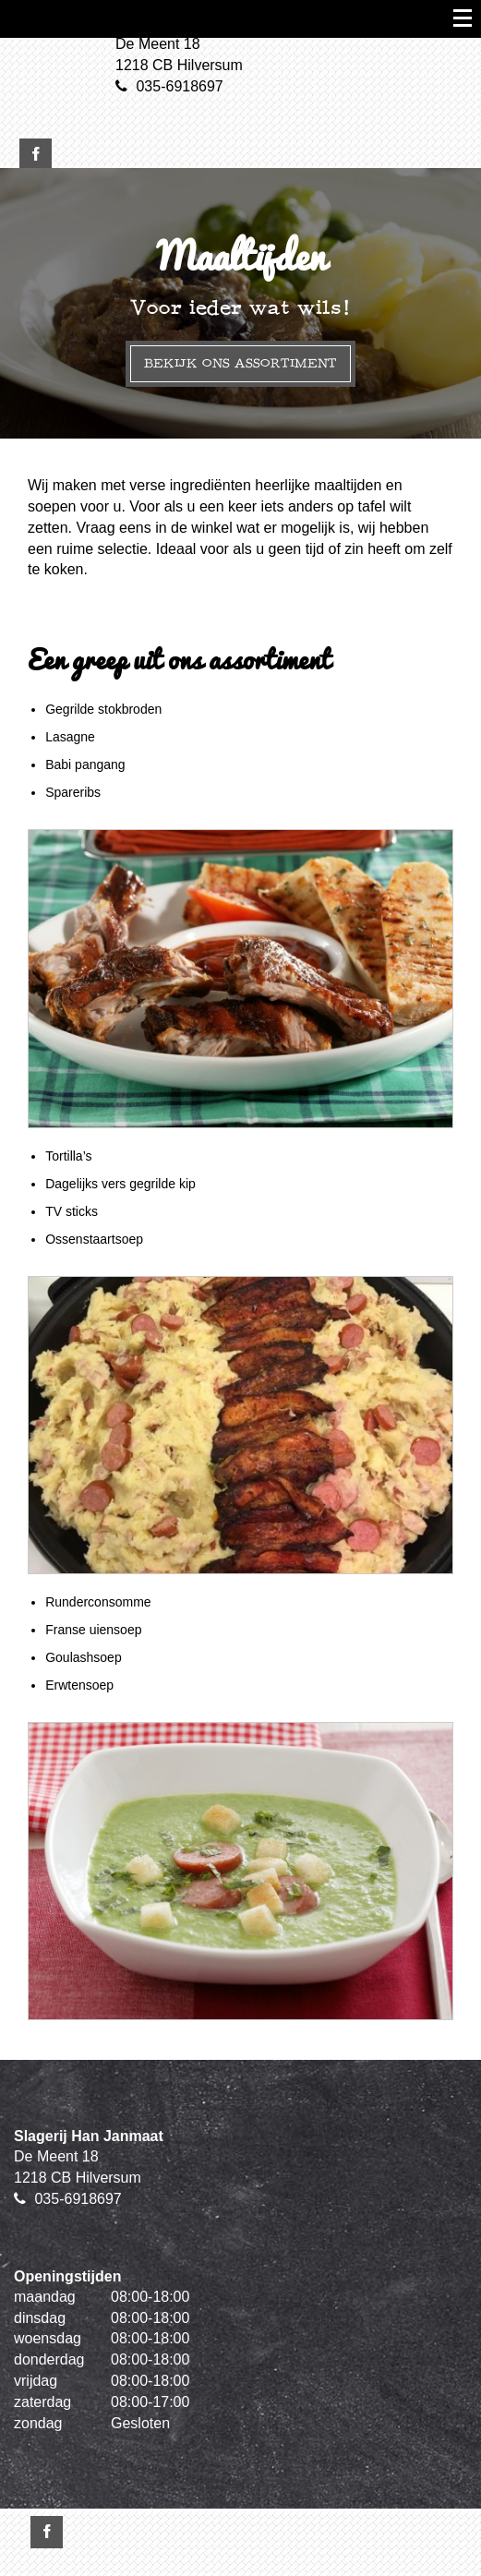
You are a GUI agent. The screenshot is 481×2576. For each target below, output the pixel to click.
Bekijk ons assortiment (240, 363)
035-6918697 (179, 86)
